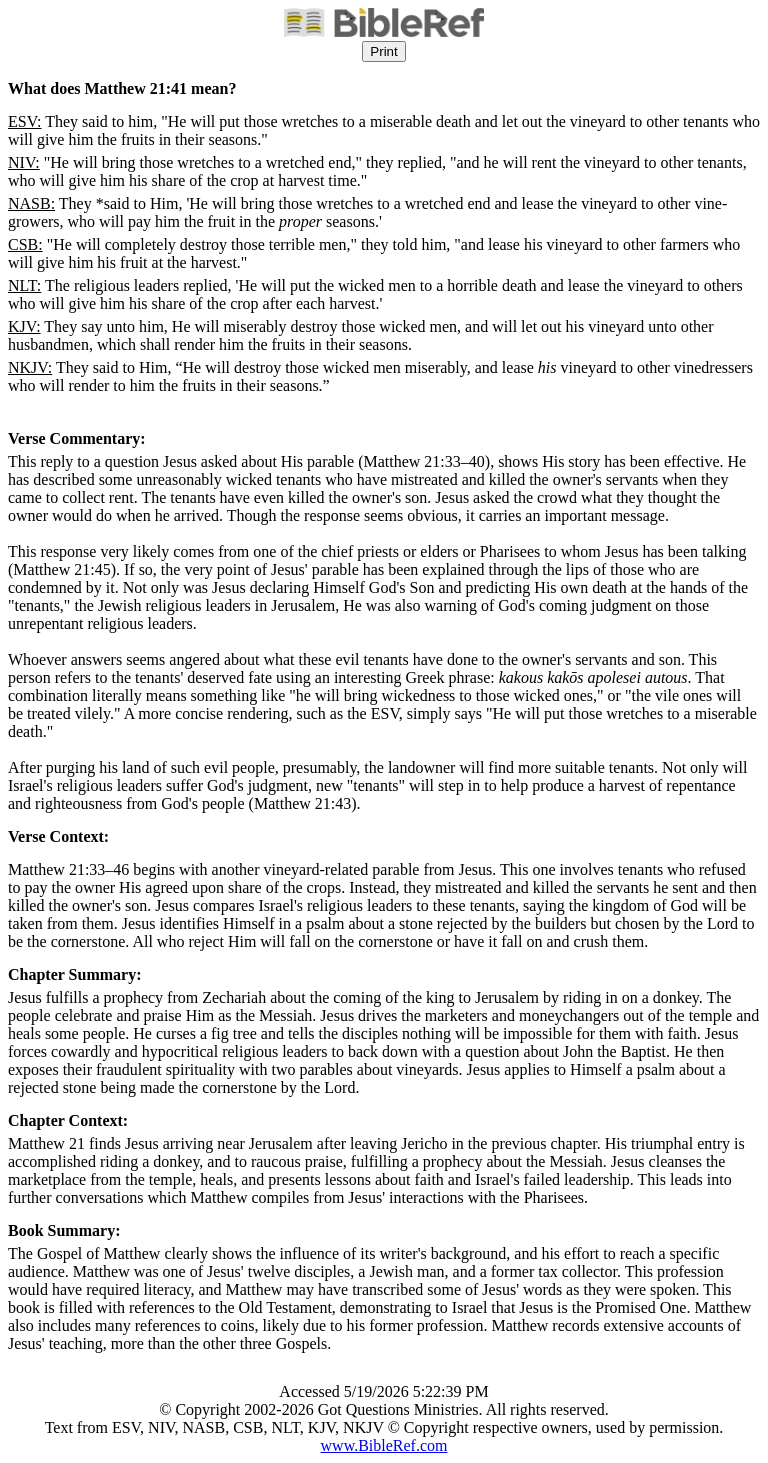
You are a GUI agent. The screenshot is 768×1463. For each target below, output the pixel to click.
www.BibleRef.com (384, 1445)
